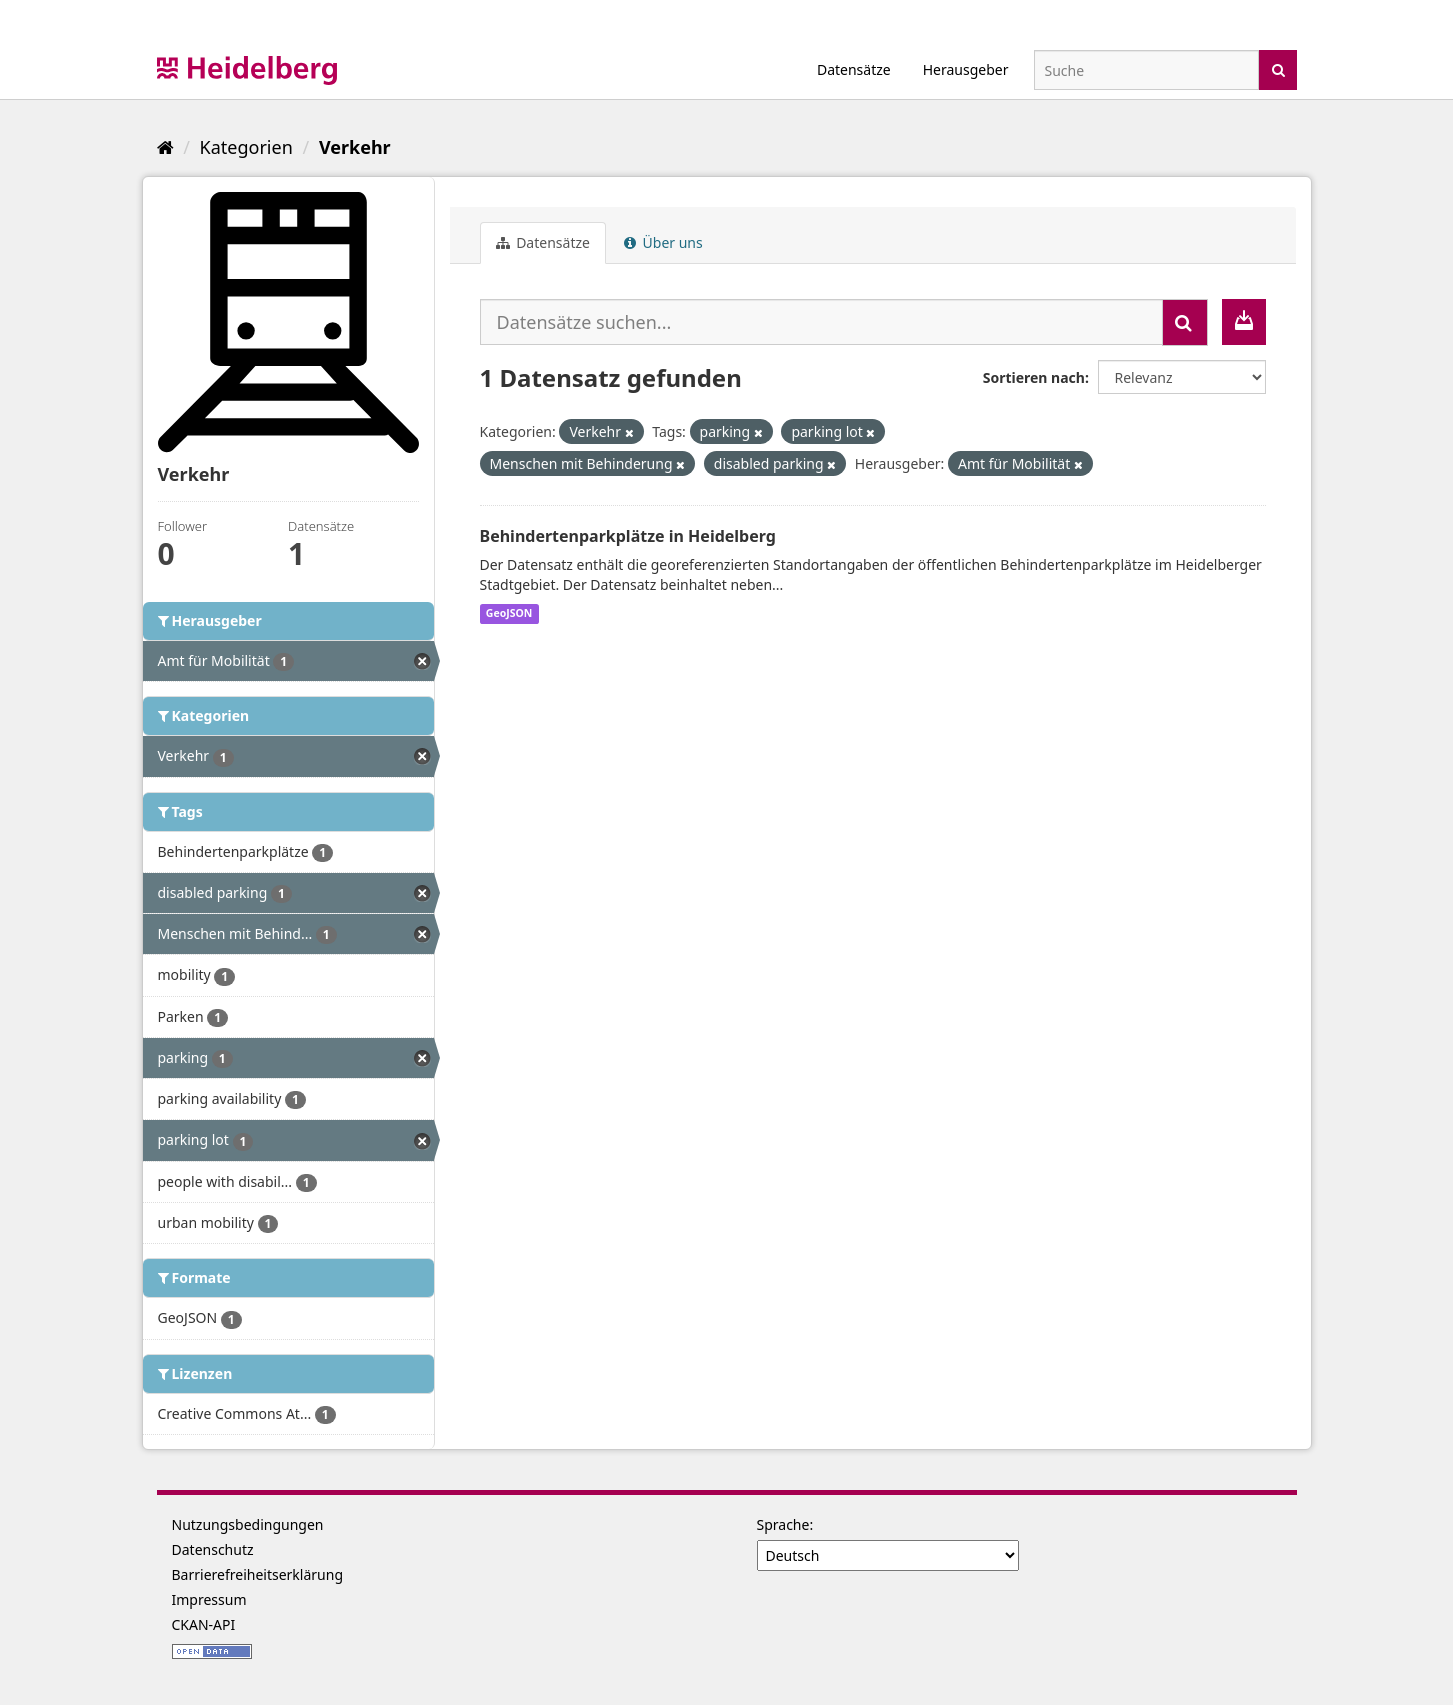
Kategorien (246, 147)
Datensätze (854, 69)
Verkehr (355, 147)
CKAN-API (204, 1624)
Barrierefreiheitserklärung (258, 1574)
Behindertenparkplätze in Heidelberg (628, 536)
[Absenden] (1278, 68)
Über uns (663, 242)
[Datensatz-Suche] (1146, 70)
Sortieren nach (1034, 377)
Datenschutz (213, 1549)
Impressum (209, 1599)
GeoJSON (509, 614)
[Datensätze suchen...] (821, 322)
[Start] (165, 147)
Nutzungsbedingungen (248, 1524)
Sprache (783, 1524)
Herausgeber (966, 69)
